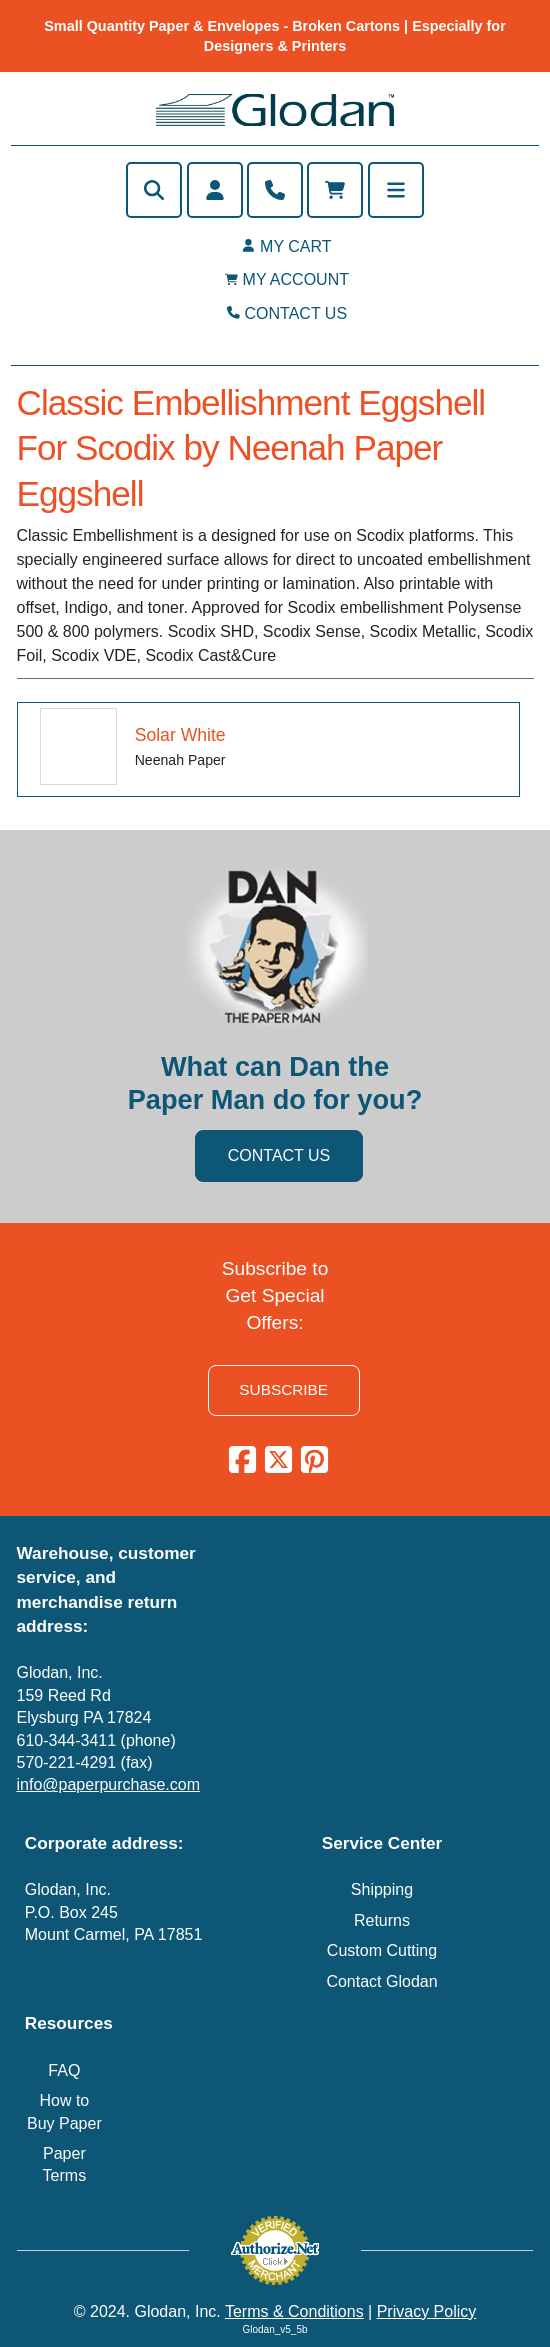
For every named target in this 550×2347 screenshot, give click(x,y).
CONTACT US (296, 313)
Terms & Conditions (294, 2311)
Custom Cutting (382, 1950)
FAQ (64, 2070)
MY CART (295, 246)
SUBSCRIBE (283, 1389)
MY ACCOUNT (296, 279)
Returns (382, 1920)
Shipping (382, 1889)
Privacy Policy (427, 2311)
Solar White (180, 735)
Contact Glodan (381, 1981)
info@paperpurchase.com (108, 1784)
